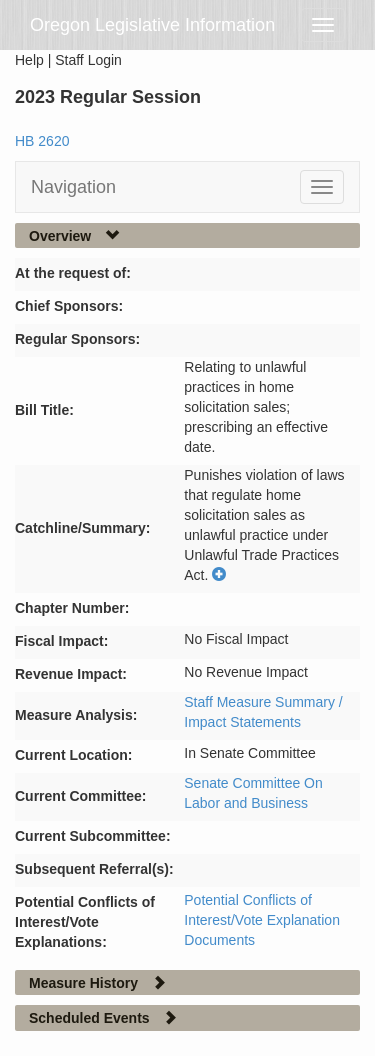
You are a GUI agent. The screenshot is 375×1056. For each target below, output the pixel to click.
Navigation (73, 187)
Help (29, 60)
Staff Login (88, 60)
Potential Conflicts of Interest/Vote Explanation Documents (262, 920)
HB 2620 (42, 141)
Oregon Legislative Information (152, 25)
